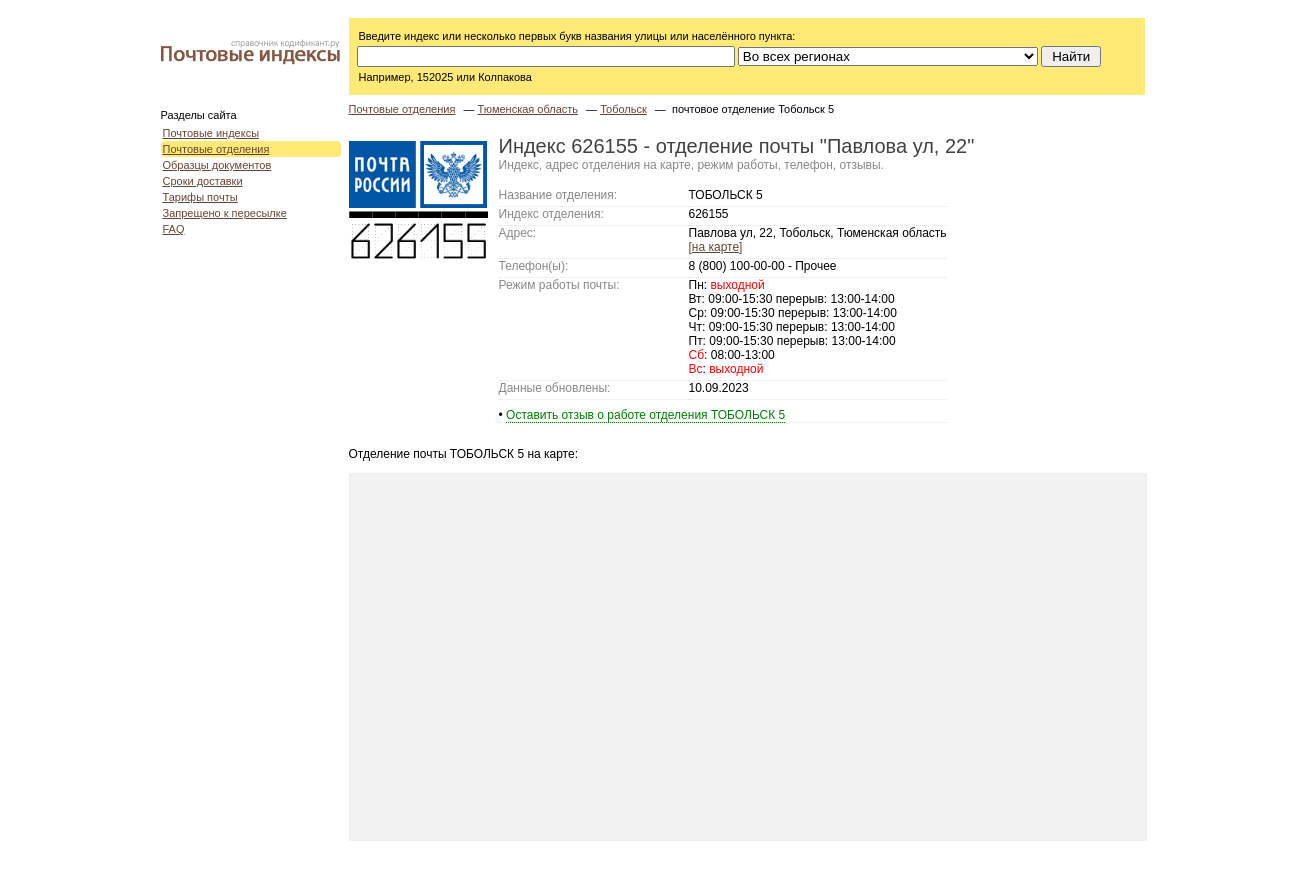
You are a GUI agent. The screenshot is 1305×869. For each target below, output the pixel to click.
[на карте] (716, 247)
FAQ (174, 229)
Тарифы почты (200, 197)
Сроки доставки (203, 181)
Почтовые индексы (211, 133)
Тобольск (623, 109)
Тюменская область (528, 109)
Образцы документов (217, 165)
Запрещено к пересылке (225, 213)
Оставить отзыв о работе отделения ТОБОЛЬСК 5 (645, 415)
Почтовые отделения (216, 149)
